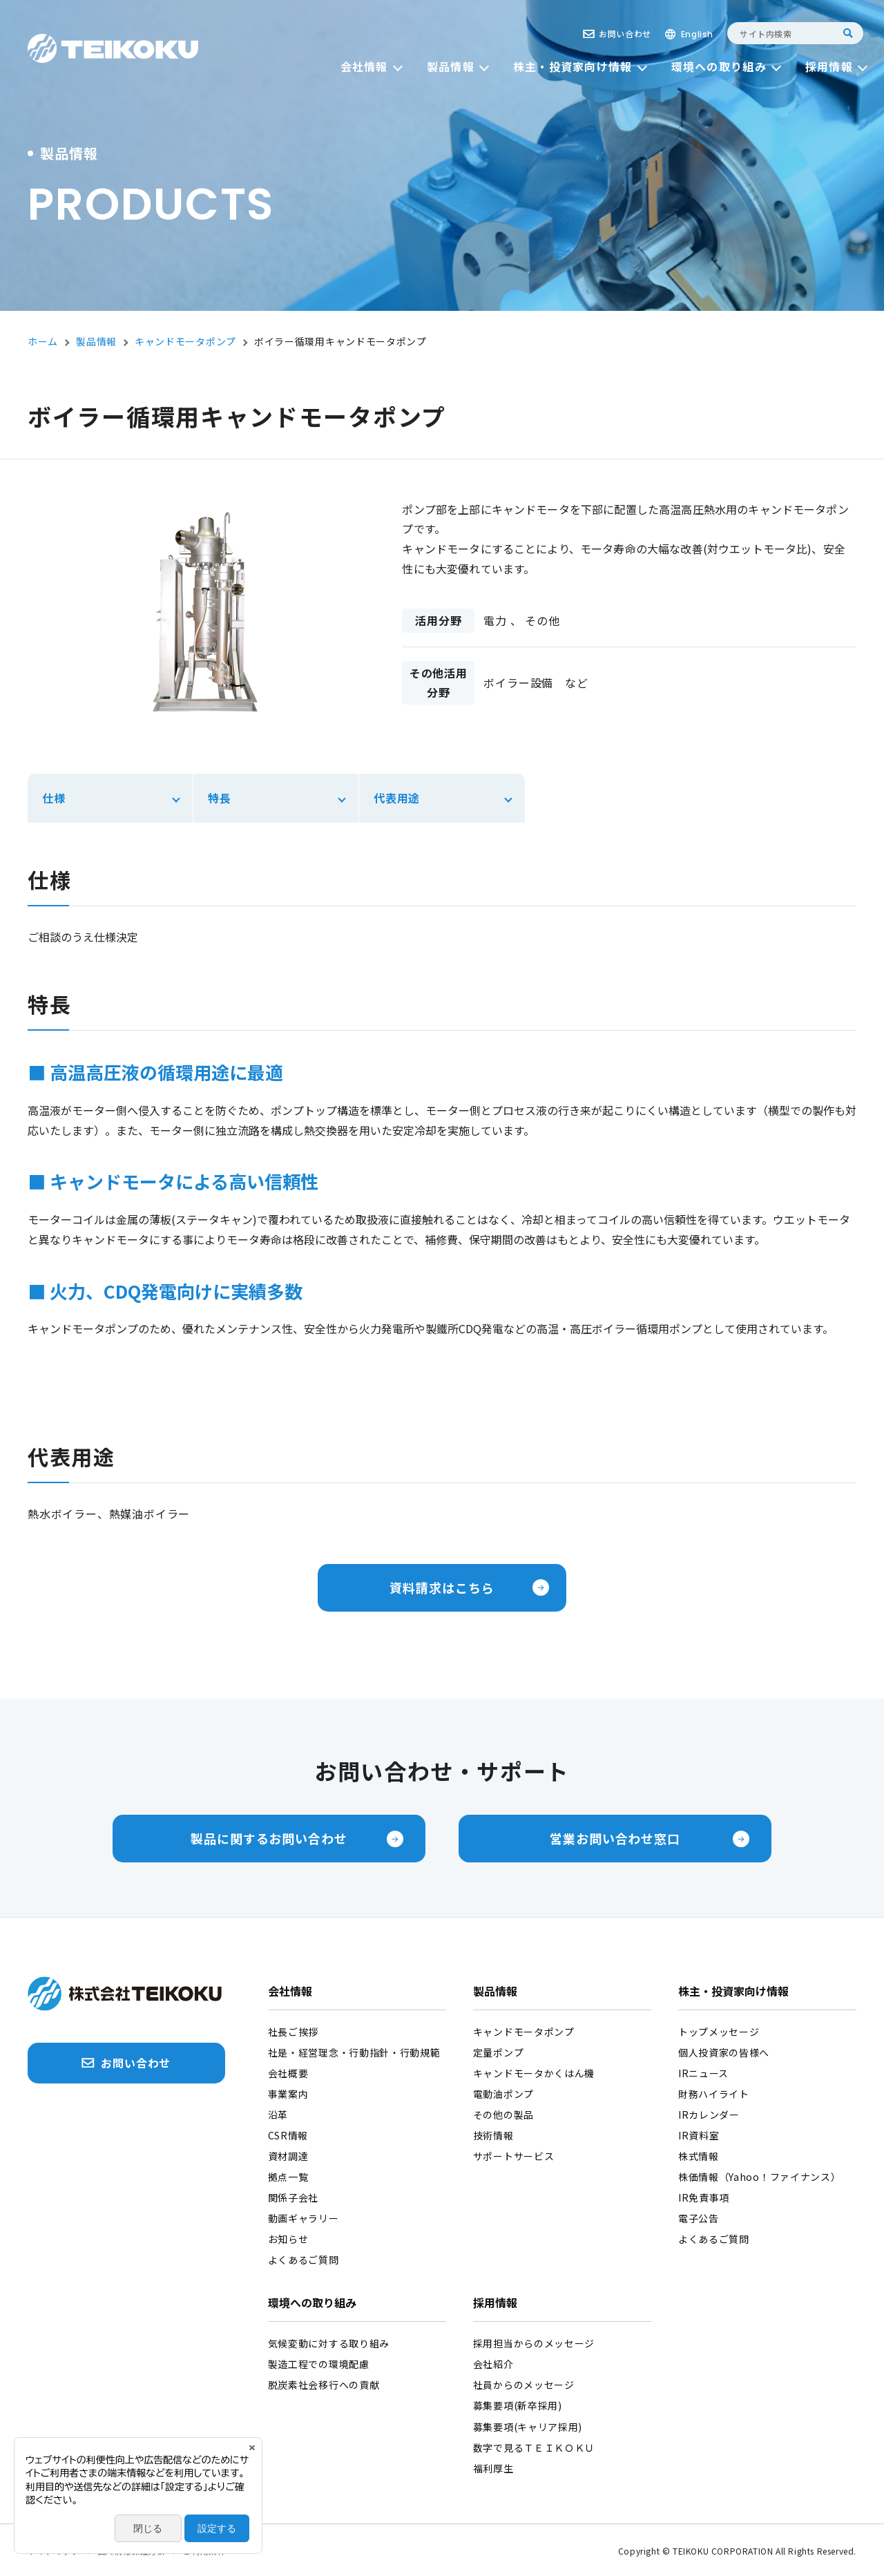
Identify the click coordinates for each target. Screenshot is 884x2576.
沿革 (278, 2114)
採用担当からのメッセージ (534, 2343)
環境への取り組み (312, 2304)
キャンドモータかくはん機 (534, 2073)
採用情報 (495, 2304)
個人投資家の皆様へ (723, 2052)
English (697, 34)
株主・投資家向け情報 (733, 1992)
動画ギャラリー (303, 2218)
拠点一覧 (288, 2177)
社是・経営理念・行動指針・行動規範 (354, 2052)
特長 (219, 798)
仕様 (54, 798)
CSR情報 (288, 2135)
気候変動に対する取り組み (329, 2343)
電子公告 (698, 2218)
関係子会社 (293, 2197)
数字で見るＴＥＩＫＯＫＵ (534, 2447)
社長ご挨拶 (293, 2032)
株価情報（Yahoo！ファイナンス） (759, 2177)
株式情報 (698, 2156)
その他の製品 (503, 2114)
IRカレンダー (709, 2114)
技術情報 (493, 2135)
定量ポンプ (498, 2052)
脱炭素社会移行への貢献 (324, 2385)
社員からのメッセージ (524, 2385)
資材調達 (288, 2156)
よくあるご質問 (303, 2260)
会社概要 (288, 2073)
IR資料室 (699, 2135)
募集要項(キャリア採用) (527, 2427)
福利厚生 (493, 2468)
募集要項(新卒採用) (517, 2405)
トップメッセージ (719, 2032)
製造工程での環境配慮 (318, 2364)
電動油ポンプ (503, 2094)
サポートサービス (514, 2156)
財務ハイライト (713, 2094)
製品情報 (495, 1992)
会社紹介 (493, 2364)
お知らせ (288, 2239)
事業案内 (288, 2094)
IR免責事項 (703, 2197)
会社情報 (290, 1992)
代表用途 (397, 798)
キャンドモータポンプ (524, 2032)
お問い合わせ (625, 33)
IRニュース (703, 2073)
